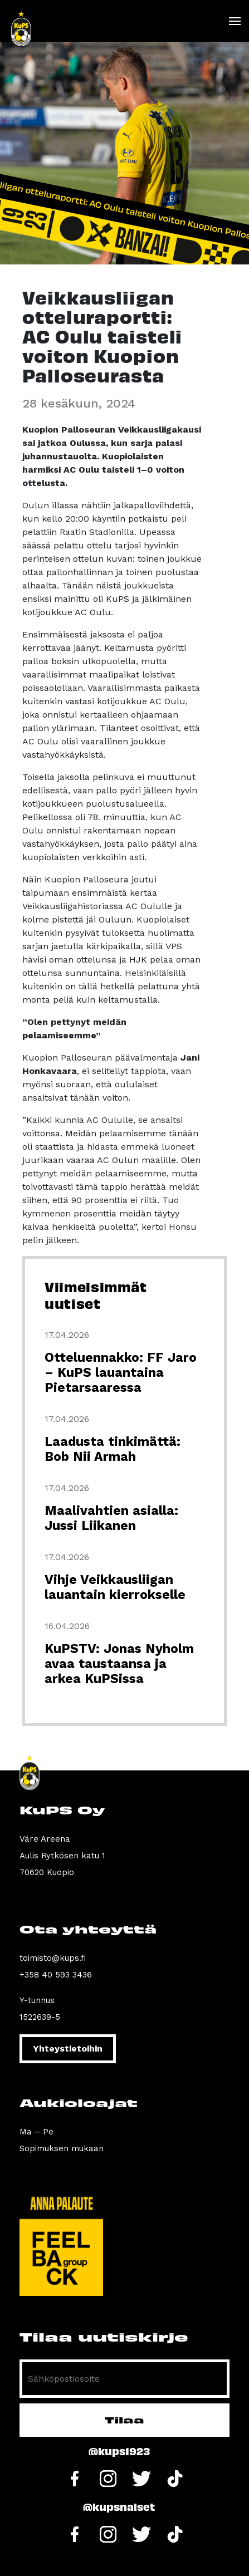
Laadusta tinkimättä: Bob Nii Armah (112, 1449)
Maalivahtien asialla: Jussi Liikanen (111, 1518)
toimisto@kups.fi (52, 1958)
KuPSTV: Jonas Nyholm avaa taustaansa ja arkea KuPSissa (119, 1663)
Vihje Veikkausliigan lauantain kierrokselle (115, 1587)
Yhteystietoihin (67, 2048)
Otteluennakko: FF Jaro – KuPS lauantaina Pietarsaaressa (121, 1372)
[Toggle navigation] (234, 21)
